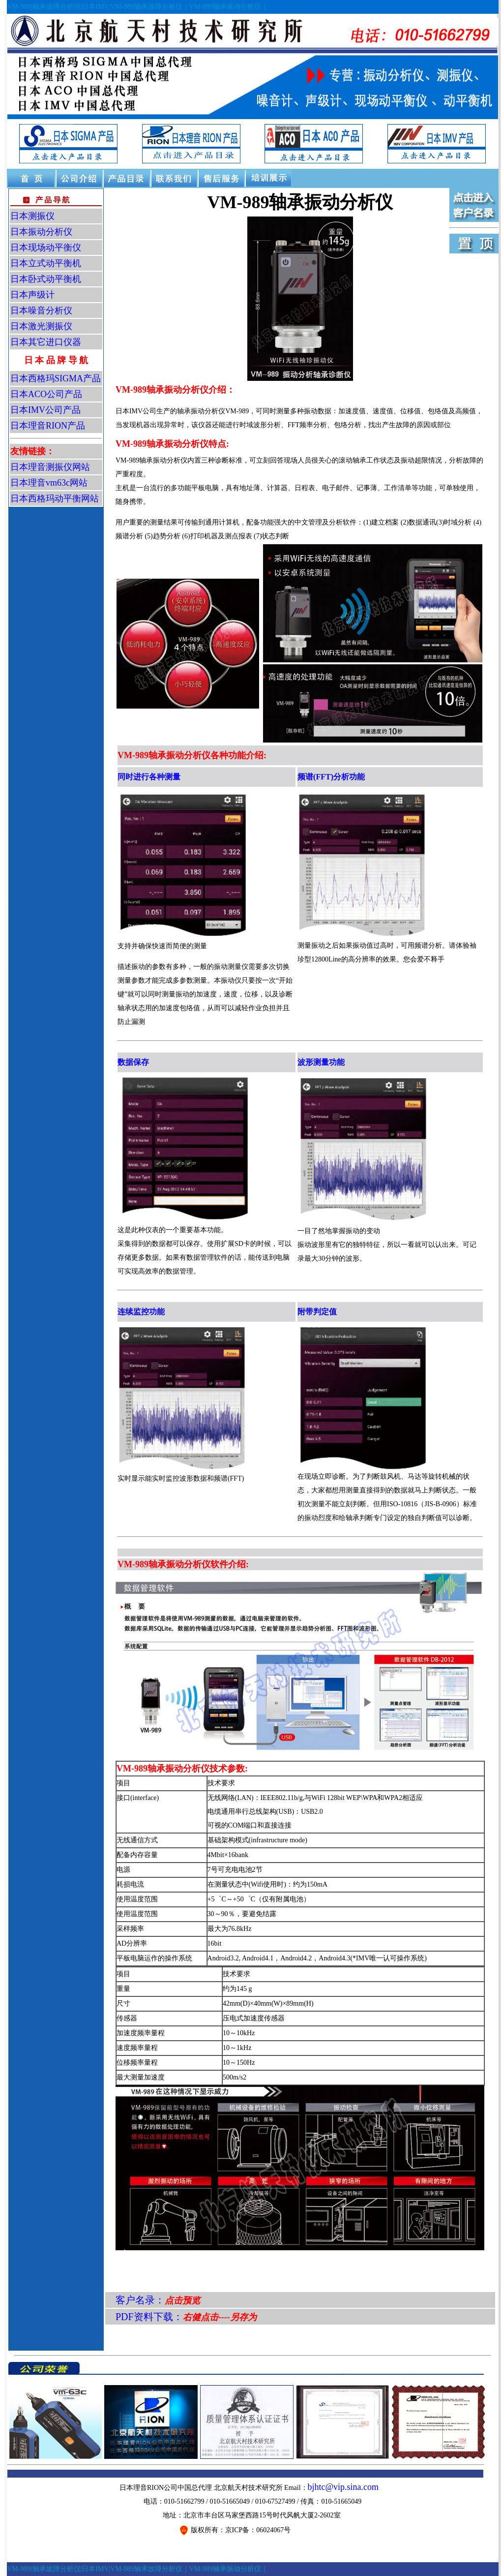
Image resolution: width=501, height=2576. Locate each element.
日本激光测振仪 (41, 326)
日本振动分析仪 (41, 232)
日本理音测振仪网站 (50, 467)
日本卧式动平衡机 (45, 279)
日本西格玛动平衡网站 (54, 498)
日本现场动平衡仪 (45, 247)
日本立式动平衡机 (45, 263)
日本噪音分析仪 (41, 310)
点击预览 (182, 2300)
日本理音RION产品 (47, 426)
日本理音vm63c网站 (49, 483)
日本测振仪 (32, 216)
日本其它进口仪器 (45, 342)
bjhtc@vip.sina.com (343, 2487)
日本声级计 (32, 295)
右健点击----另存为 (220, 2317)
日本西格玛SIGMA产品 (55, 378)
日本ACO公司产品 (46, 394)
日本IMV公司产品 (45, 410)
